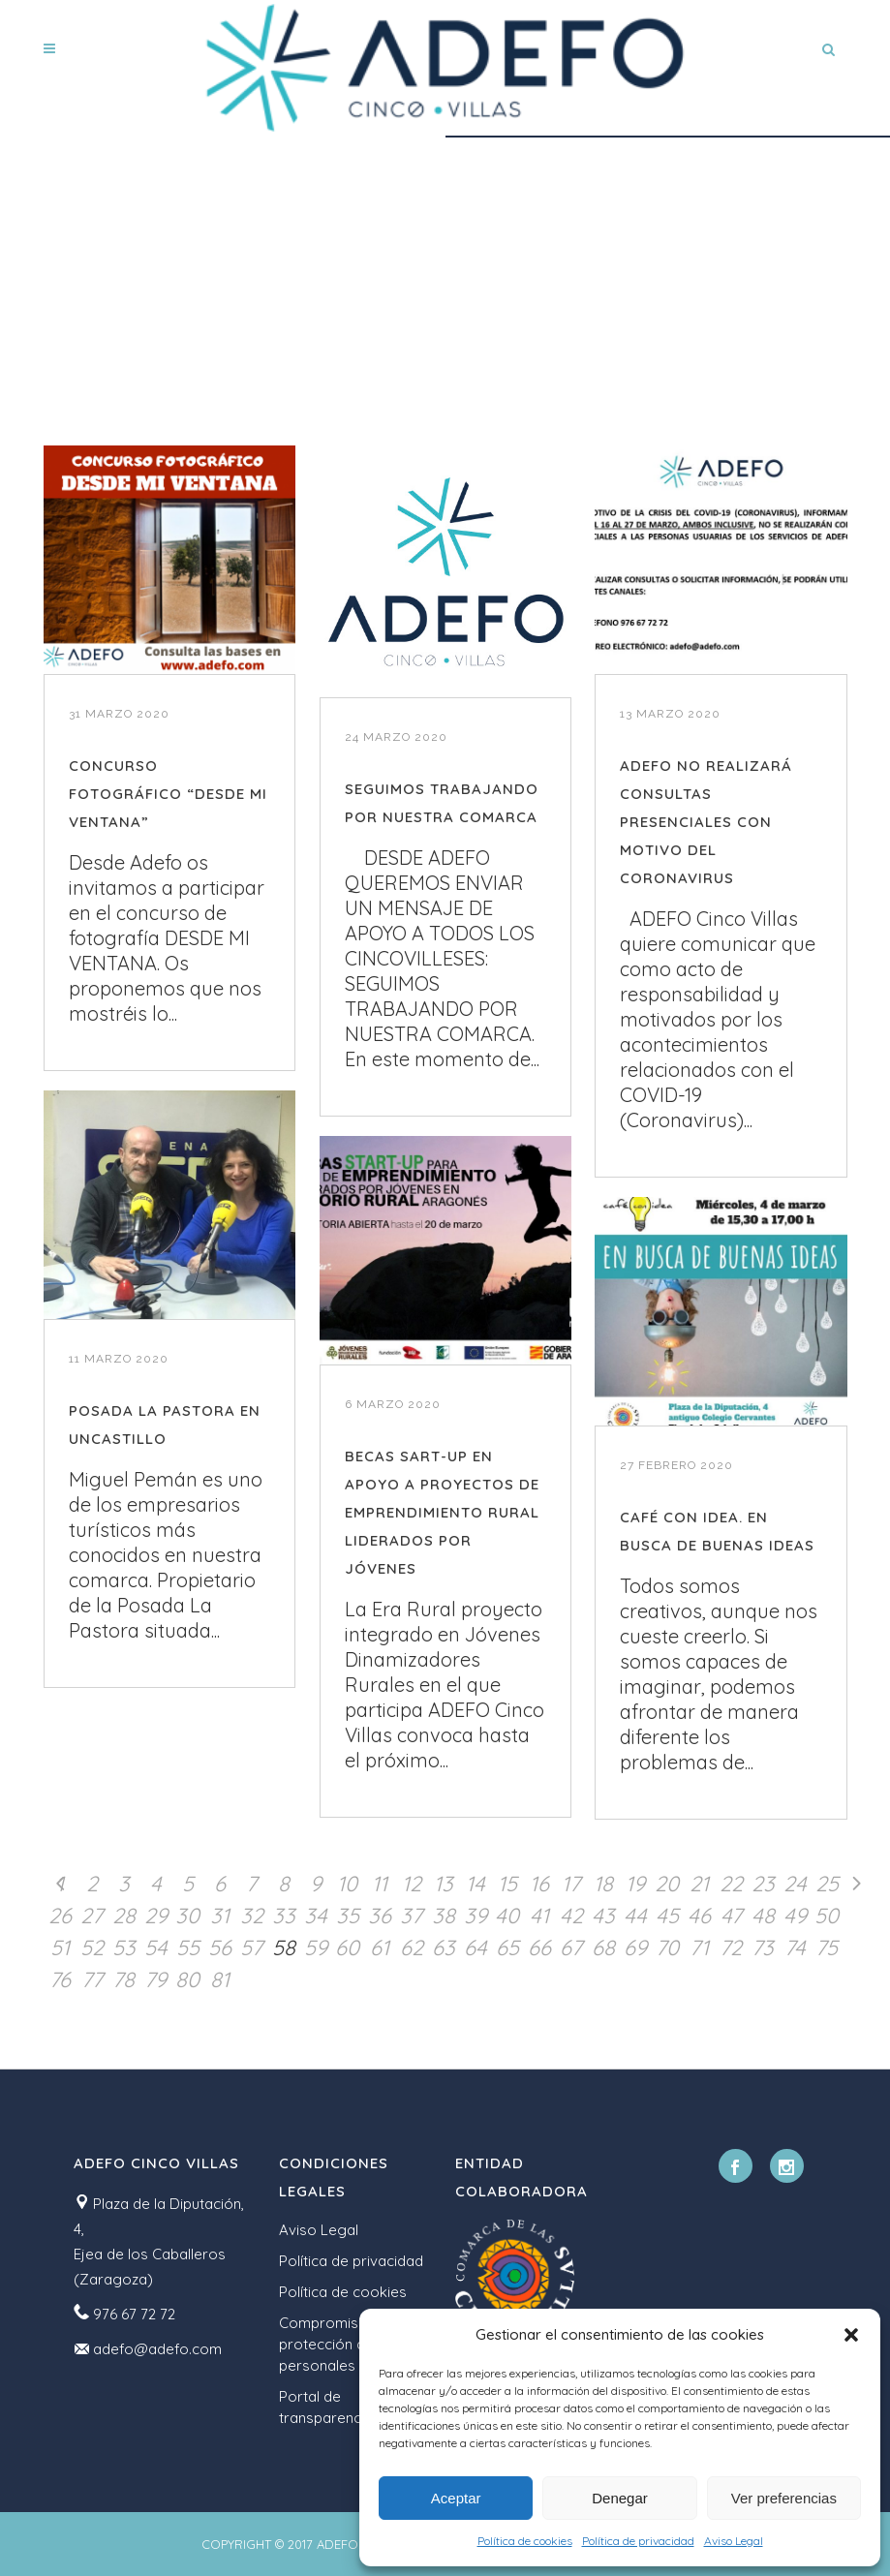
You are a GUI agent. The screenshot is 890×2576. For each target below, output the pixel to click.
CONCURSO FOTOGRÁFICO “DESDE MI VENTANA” (168, 793)
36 (379, 1915)
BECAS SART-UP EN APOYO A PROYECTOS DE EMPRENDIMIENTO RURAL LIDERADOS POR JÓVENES (442, 1512)
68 (603, 1947)
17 (571, 1883)
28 (124, 1915)
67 (571, 1947)
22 (731, 1883)
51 (60, 1947)
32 (251, 1915)
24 (795, 1883)
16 (539, 1883)
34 (315, 1915)
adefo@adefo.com (157, 2349)
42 (571, 1915)
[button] (851, 2335)
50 (826, 1915)
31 (220, 1915)
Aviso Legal (733, 2540)
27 (91, 1915)
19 (635, 1883)
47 (731, 1915)
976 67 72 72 (134, 2314)
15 (507, 1883)
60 (347, 1947)
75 (826, 1947)
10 (347, 1883)
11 (379, 1883)
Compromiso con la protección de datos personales (348, 2344)
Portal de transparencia (326, 2407)
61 (379, 1947)
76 (60, 1979)
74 (795, 1947)
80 (187, 1979)
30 (187, 1915)
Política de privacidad (638, 2540)
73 (763, 1947)
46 (699, 1915)
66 (539, 1947)
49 (795, 1915)
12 (411, 1883)
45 (667, 1915)
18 (603, 1883)
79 (155, 1979)
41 (539, 1915)
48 (763, 1915)
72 (731, 1947)
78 (123, 1979)
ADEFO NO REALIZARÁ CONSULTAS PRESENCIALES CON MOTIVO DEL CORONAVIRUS (706, 821)
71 (699, 1947)
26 (60, 1915)
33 (283, 1915)
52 (92, 1947)
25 (827, 1883)
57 (251, 1947)
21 (699, 1883)
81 (220, 1979)
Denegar (620, 2498)
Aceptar (456, 2498)
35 (347, 1915)
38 (443, 1915)
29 (156, 1915)
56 (219, 1947)
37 (411, 1915)
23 (763, 1883)
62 (411, 1947)
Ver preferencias (784, 2498)
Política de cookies (524, 2540)
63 (443, 1947)
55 (187, 1947)
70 (667, 1947)
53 (124, 1947)
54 (156, 1947)
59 (315, 1947)
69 (635, 1947)
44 (635, 1915)
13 (443, 1883)
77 (92, 1979)
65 (507, 1947)
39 (475, 1915)
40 (507, 1915)
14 (475, 1883)
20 (667, 1883)
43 (603, 1915)
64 (475, 1947)
